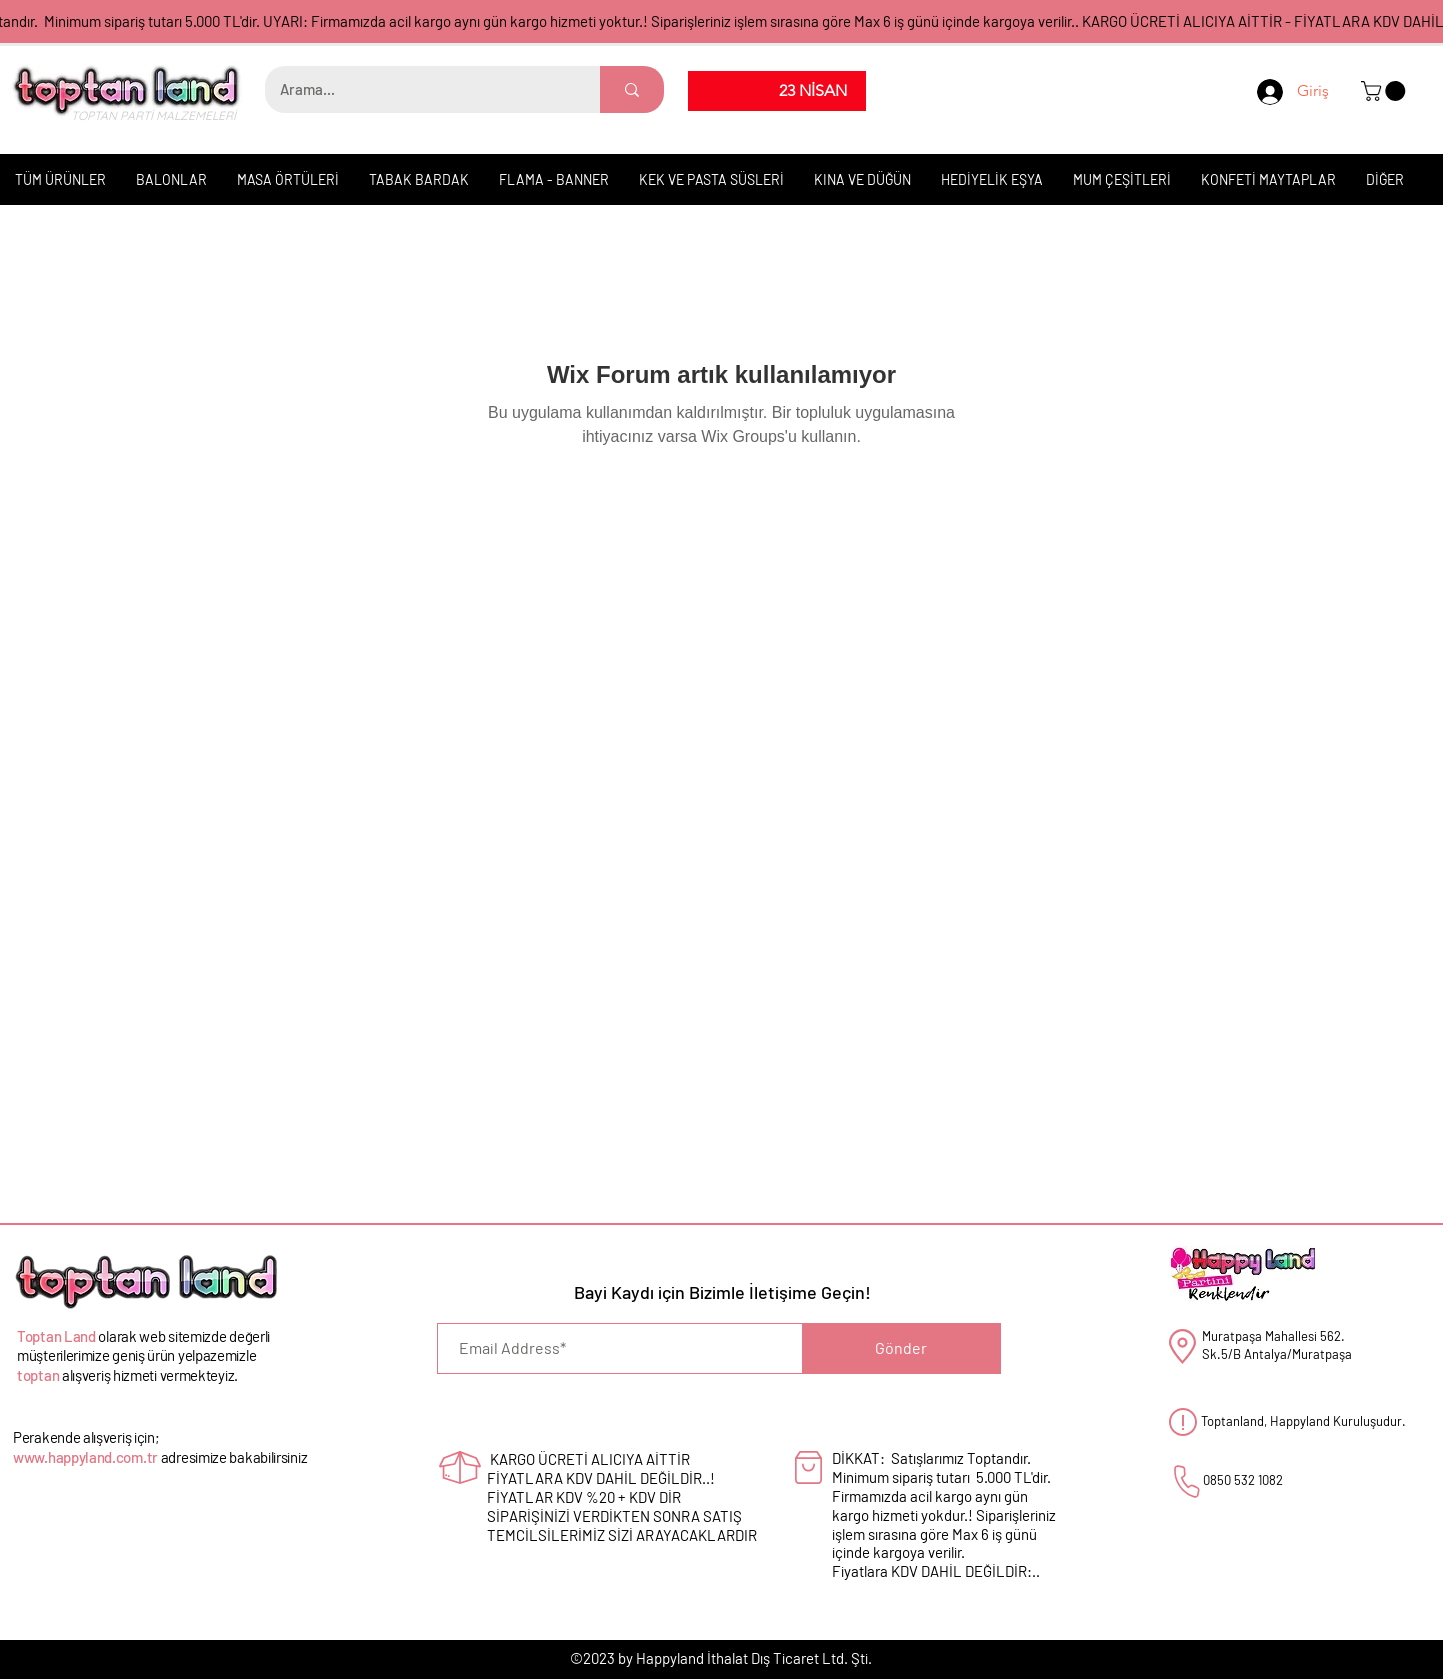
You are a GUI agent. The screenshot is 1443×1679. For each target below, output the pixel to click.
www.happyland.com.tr (85, 1457)
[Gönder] (901, 1348)
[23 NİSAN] (813, 91)
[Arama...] (419, 89)
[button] (1385, 91)
